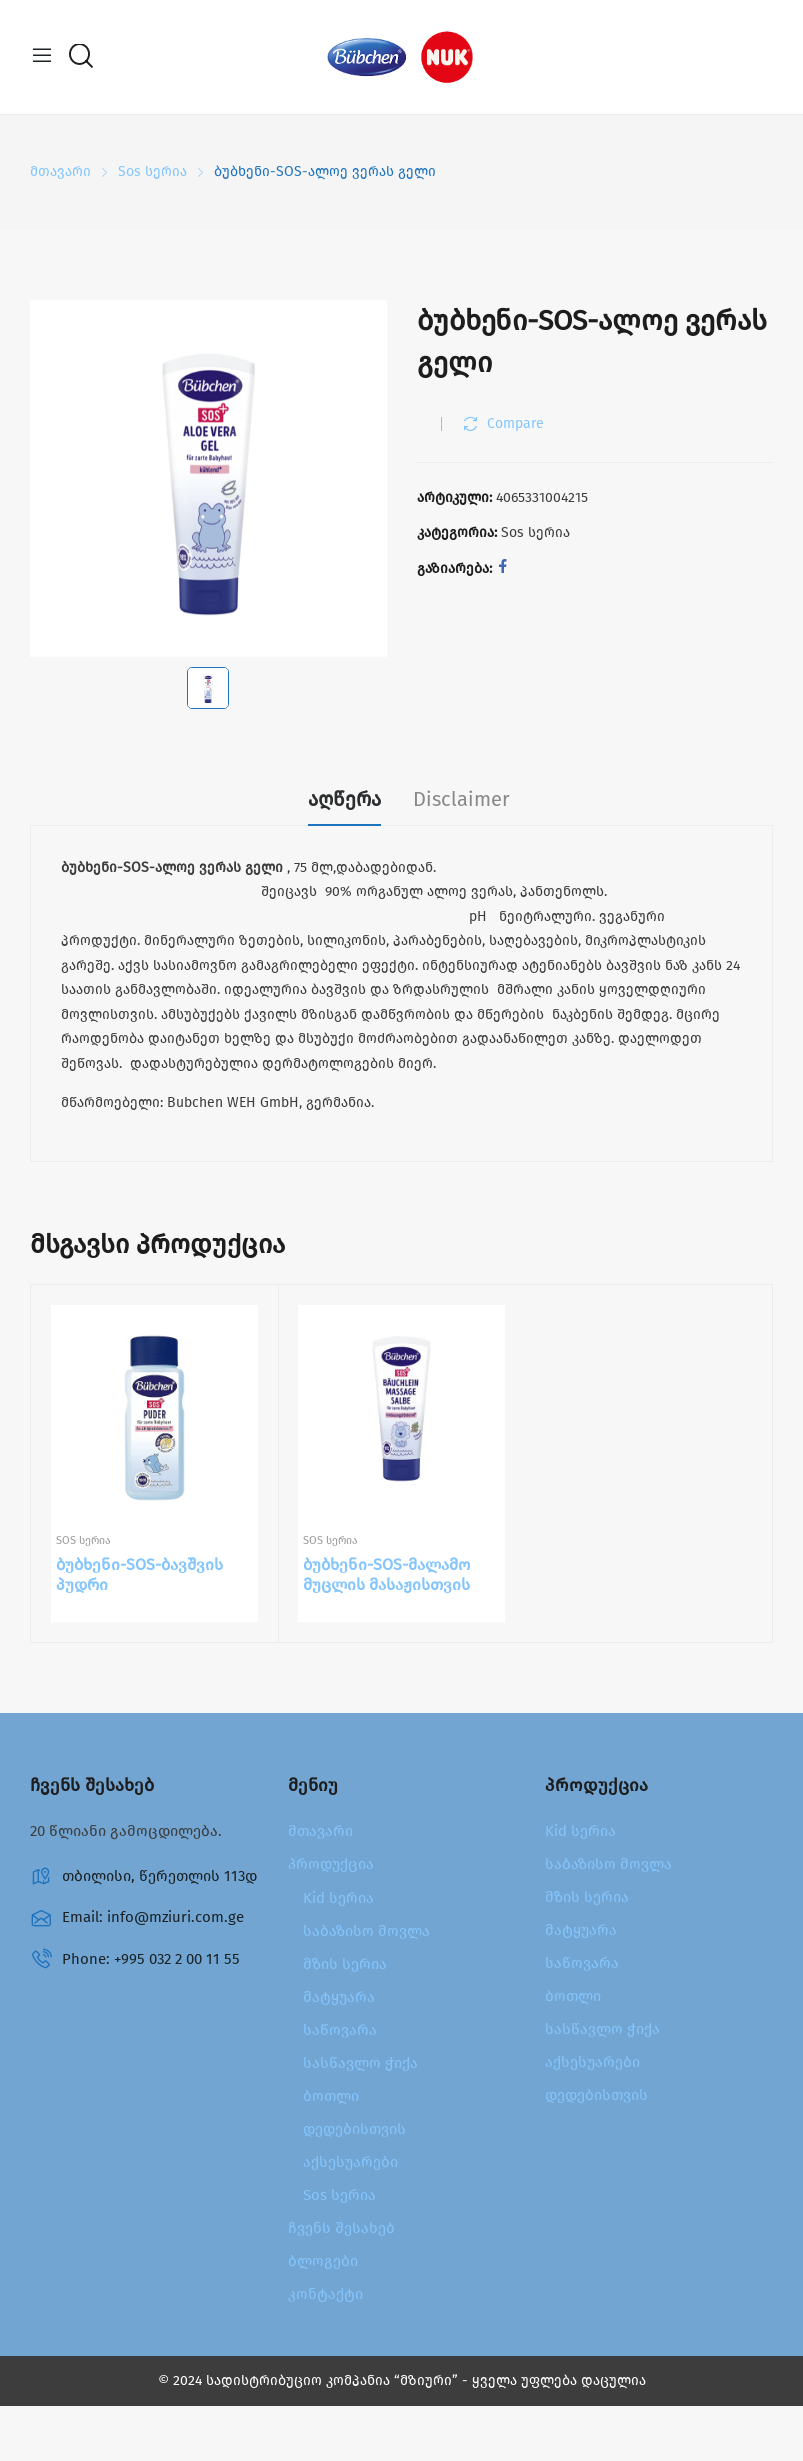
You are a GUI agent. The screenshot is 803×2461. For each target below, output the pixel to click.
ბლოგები (323, 2261)
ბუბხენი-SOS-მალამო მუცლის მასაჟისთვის (386, 1575)
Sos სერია (535, 532)
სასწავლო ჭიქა (360, 2063)
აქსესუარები (350, 2162)
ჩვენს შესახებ (341, 2228)
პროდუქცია (331, 1864)
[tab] (344, 802)
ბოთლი (331, 2096)
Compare (515, 423)
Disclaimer (461, 799)
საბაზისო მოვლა (366, 1931)
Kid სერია (338, 1898)
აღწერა (344, 799)
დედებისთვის (354, 2129)
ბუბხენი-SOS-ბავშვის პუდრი (139, 1575)
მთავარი (320, 1831)
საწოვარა (340, 2030)
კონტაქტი (325, 2294)
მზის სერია (345, 1964)
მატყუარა (339, 1997)
